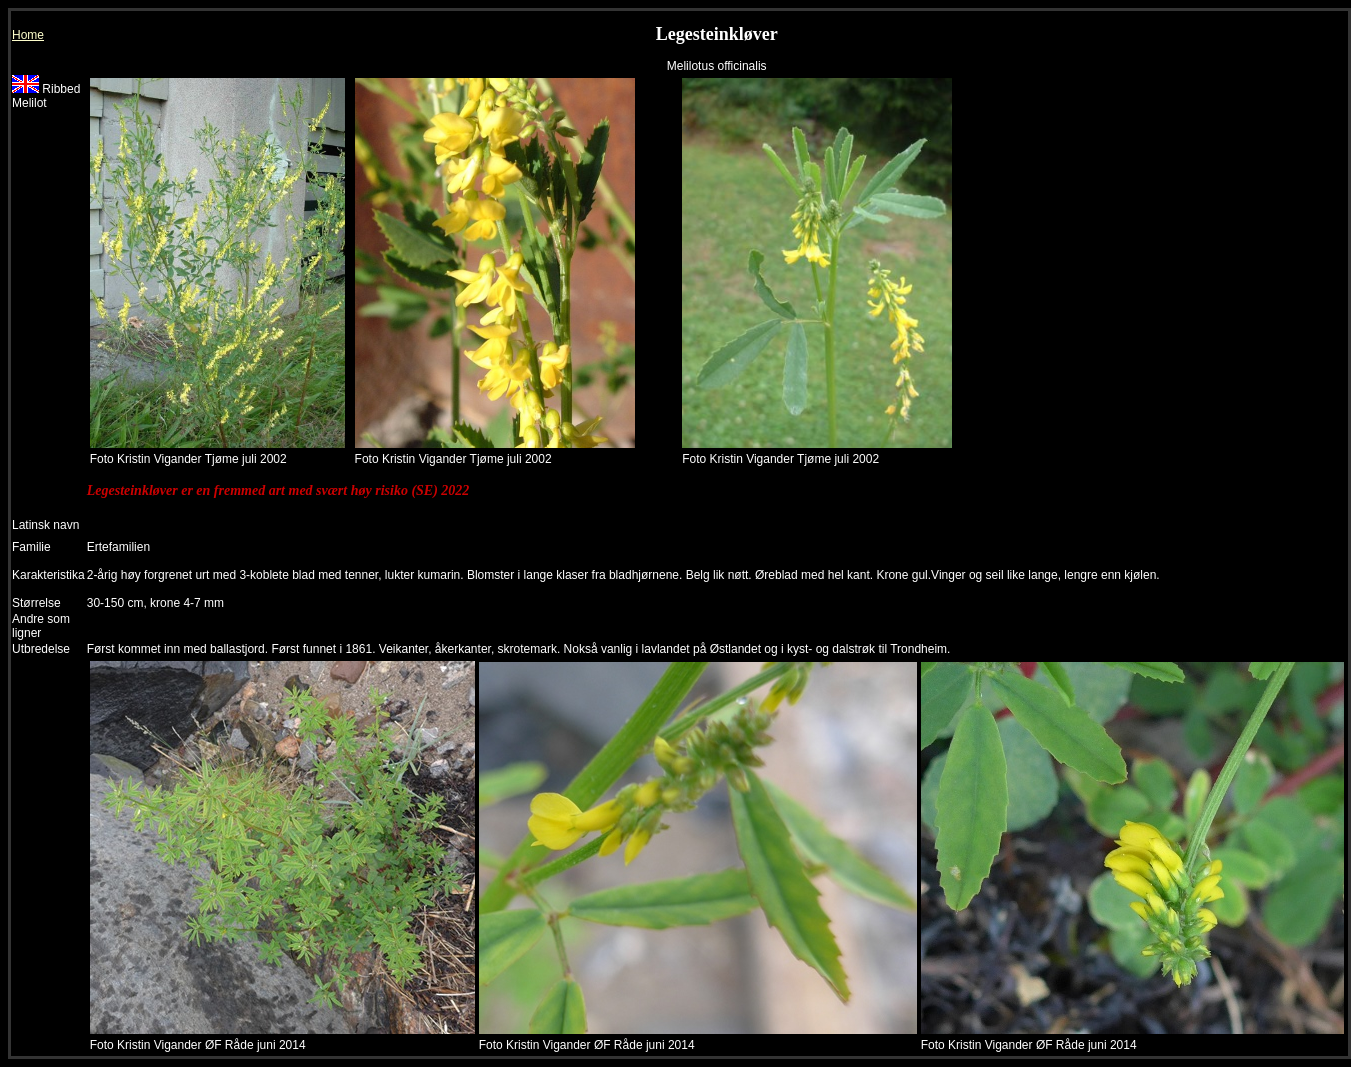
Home (28, 35)
